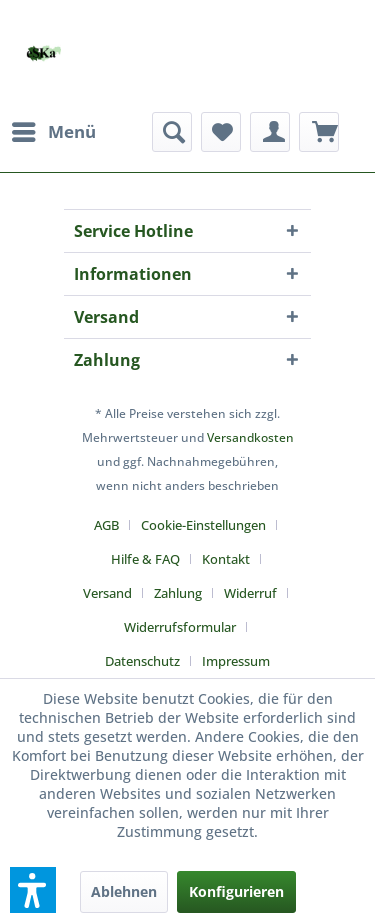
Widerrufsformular (180, 627)
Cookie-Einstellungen (203, 525)
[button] (33, 890)
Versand (107, 593)
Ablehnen (124, 891)
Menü (54, 129)
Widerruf (250, 593)
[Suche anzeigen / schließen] (172, 132)
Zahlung (178, 593)
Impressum (236, 661)
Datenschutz (142, 661)
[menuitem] (53, 132)
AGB (106, 525)
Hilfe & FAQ (145, 559)
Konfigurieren (236, 891)
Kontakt (226, 559)
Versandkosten (250, 437)
